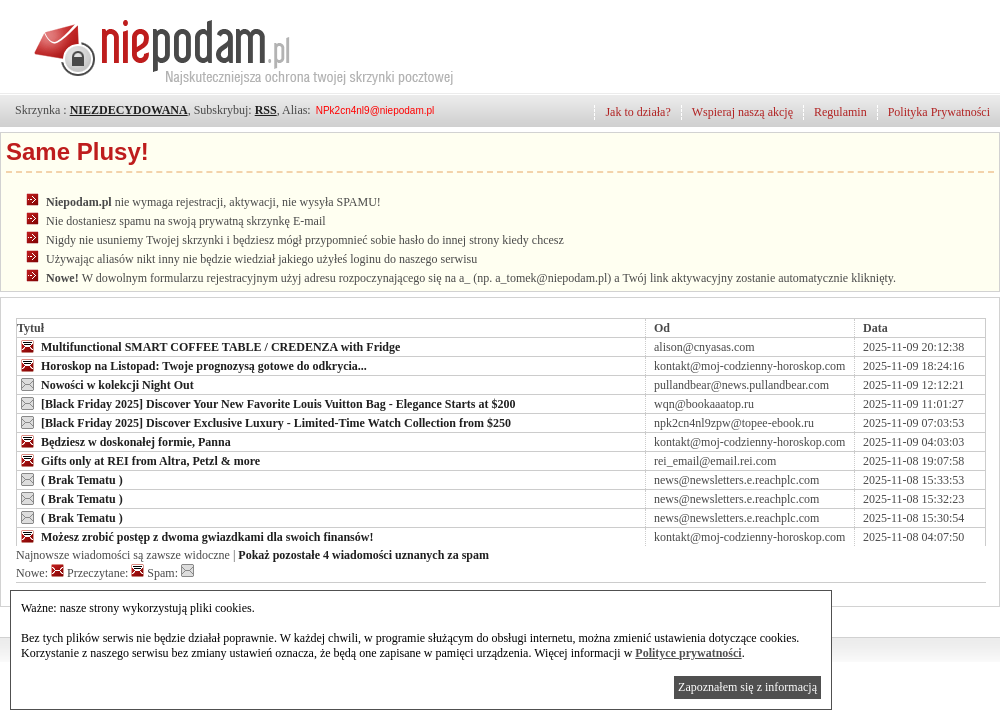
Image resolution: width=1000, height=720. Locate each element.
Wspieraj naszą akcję (742, 112)
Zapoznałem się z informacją (747, 687)
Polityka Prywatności (939, 112)
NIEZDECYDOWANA (129, 110)
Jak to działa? (637, 112)
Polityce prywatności (688, 653)
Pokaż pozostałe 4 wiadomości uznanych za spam (363, 555)
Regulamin (840, 112)
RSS (266, 110)
